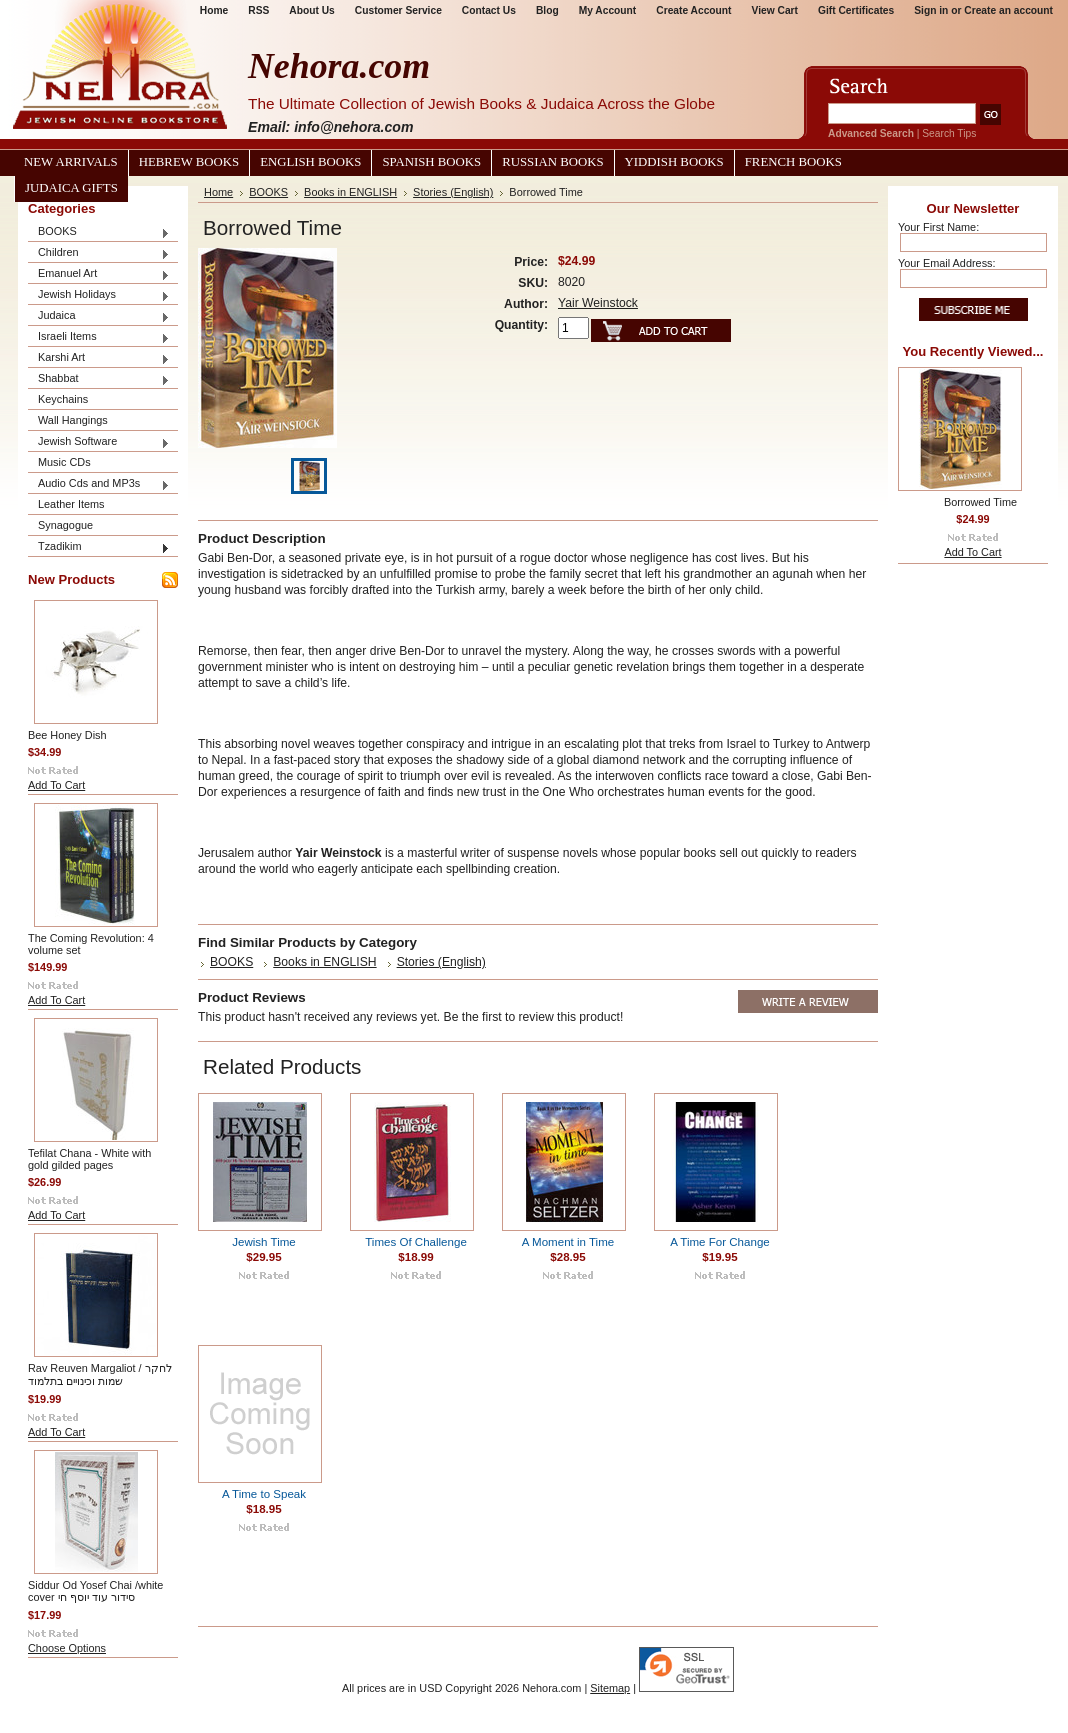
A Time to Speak (264, 1494)
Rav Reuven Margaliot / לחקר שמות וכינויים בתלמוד (100, 1374)
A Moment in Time (568, 1242)
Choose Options (67, 1648)
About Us (311, 10)
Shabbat (99, 379)
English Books (310, 162)
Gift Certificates (856, 10)
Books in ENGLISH (350, 192)
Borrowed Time (980, 502)
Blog (547, 10)
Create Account (693, 10)
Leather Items (71, 504)
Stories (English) (453, 192)
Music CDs (64, 462)
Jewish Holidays (99, 295)
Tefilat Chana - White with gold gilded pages (89, 1159)
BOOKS (99, 232)
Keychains (63, 399)
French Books (793, 162)
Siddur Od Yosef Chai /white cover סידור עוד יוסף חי (95, 1591)
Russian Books (552, 162)
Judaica (99, 316)
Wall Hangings (73, 420)
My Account (608, 10)
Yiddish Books (674, 162)
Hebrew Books (189, 162)
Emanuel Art (99, 274)
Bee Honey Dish (67, 735)
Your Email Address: (947, 263)
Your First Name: (938, 227)
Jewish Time (264, 1242)
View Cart (775, 10)
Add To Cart (56, 785)
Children (99, 253)
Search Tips (949, 133)
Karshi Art (99, 358)
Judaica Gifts (71, 188)
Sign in (931, 10)
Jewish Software (99, 442)
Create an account (1008, 10)
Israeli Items (99, 337)
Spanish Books (431, 162)
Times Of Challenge (416, 1242)
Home (218, 192)
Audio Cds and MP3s (99, 484)
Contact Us (489, 10)
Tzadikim (99, 547)
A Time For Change (719, 1242)
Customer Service (398, 10)
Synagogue (65, 525)
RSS (258, 10)
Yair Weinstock (598, 303)
